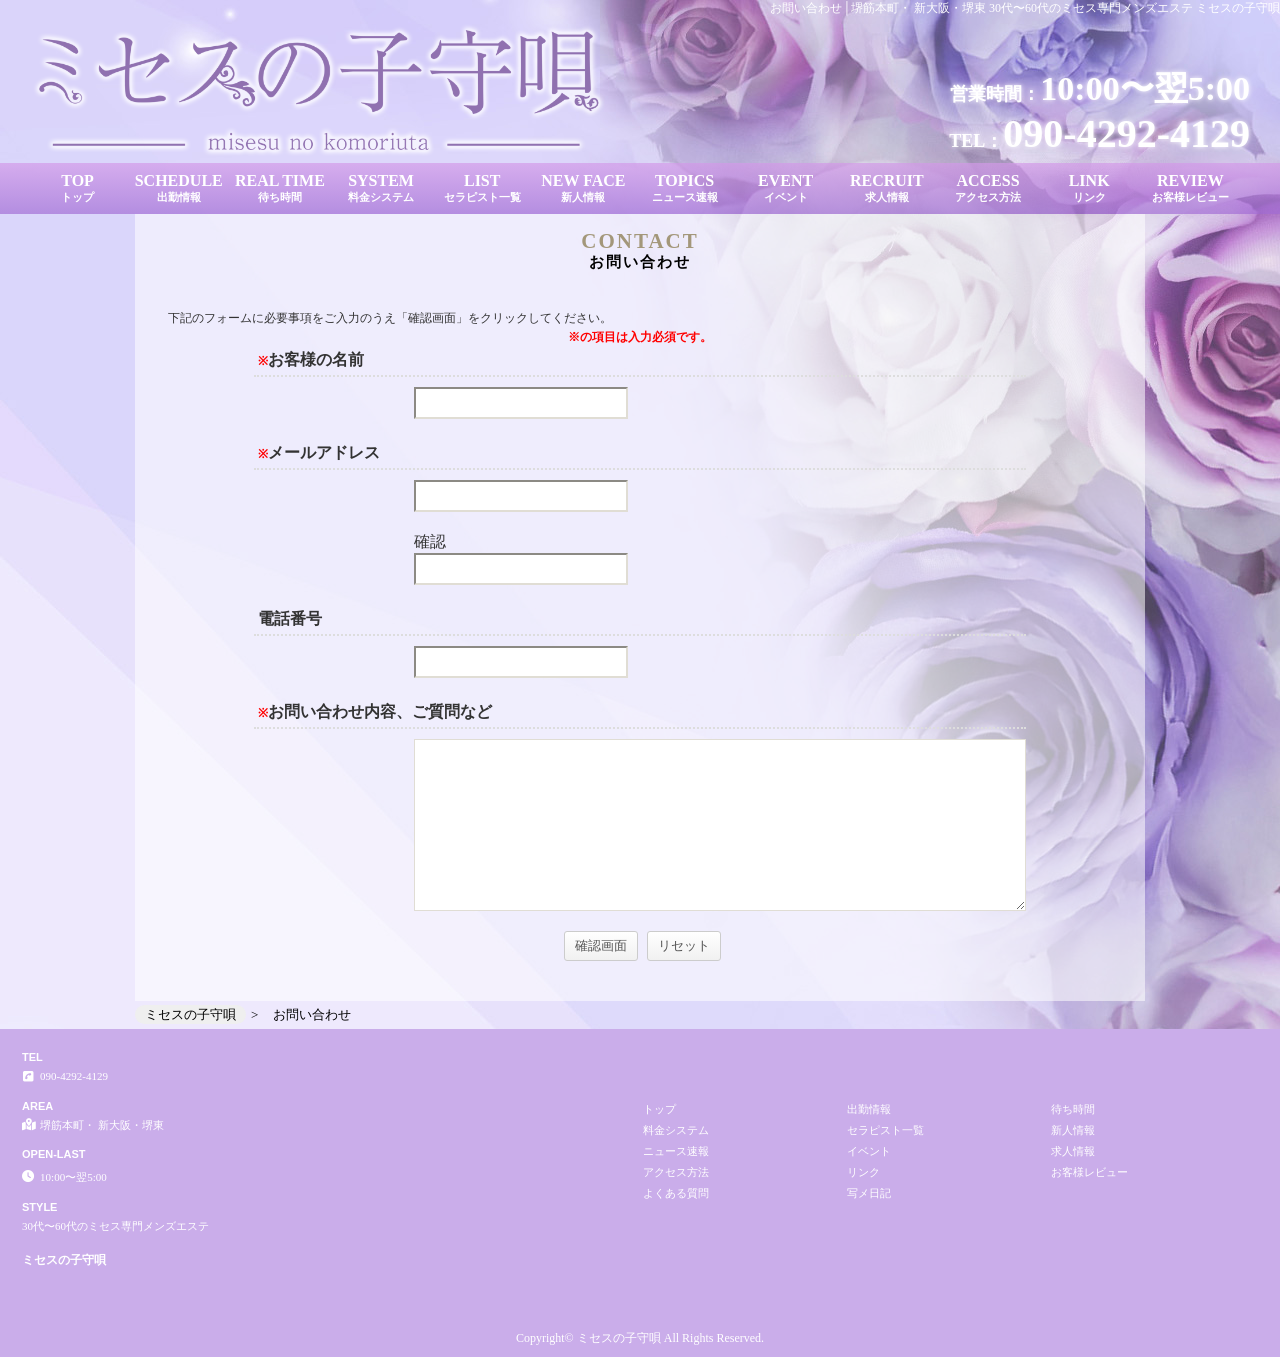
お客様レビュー (1089, 1172)
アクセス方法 (676, 1172)
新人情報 (1073, 1130)
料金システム (676, 1130)
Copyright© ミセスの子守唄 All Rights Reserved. (640, 1338)
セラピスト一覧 (885, 1130)
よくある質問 (676, 1193)
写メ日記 (869, 1193)
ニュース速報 (676, 1151)
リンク (863, 1172)
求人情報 (1073, 1151)
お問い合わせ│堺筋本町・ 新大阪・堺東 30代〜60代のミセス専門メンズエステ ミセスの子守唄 (1025, 8)
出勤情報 (869, 1109)
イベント (869, 1151)
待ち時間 (1073, 1109)
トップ (659, 1109)
